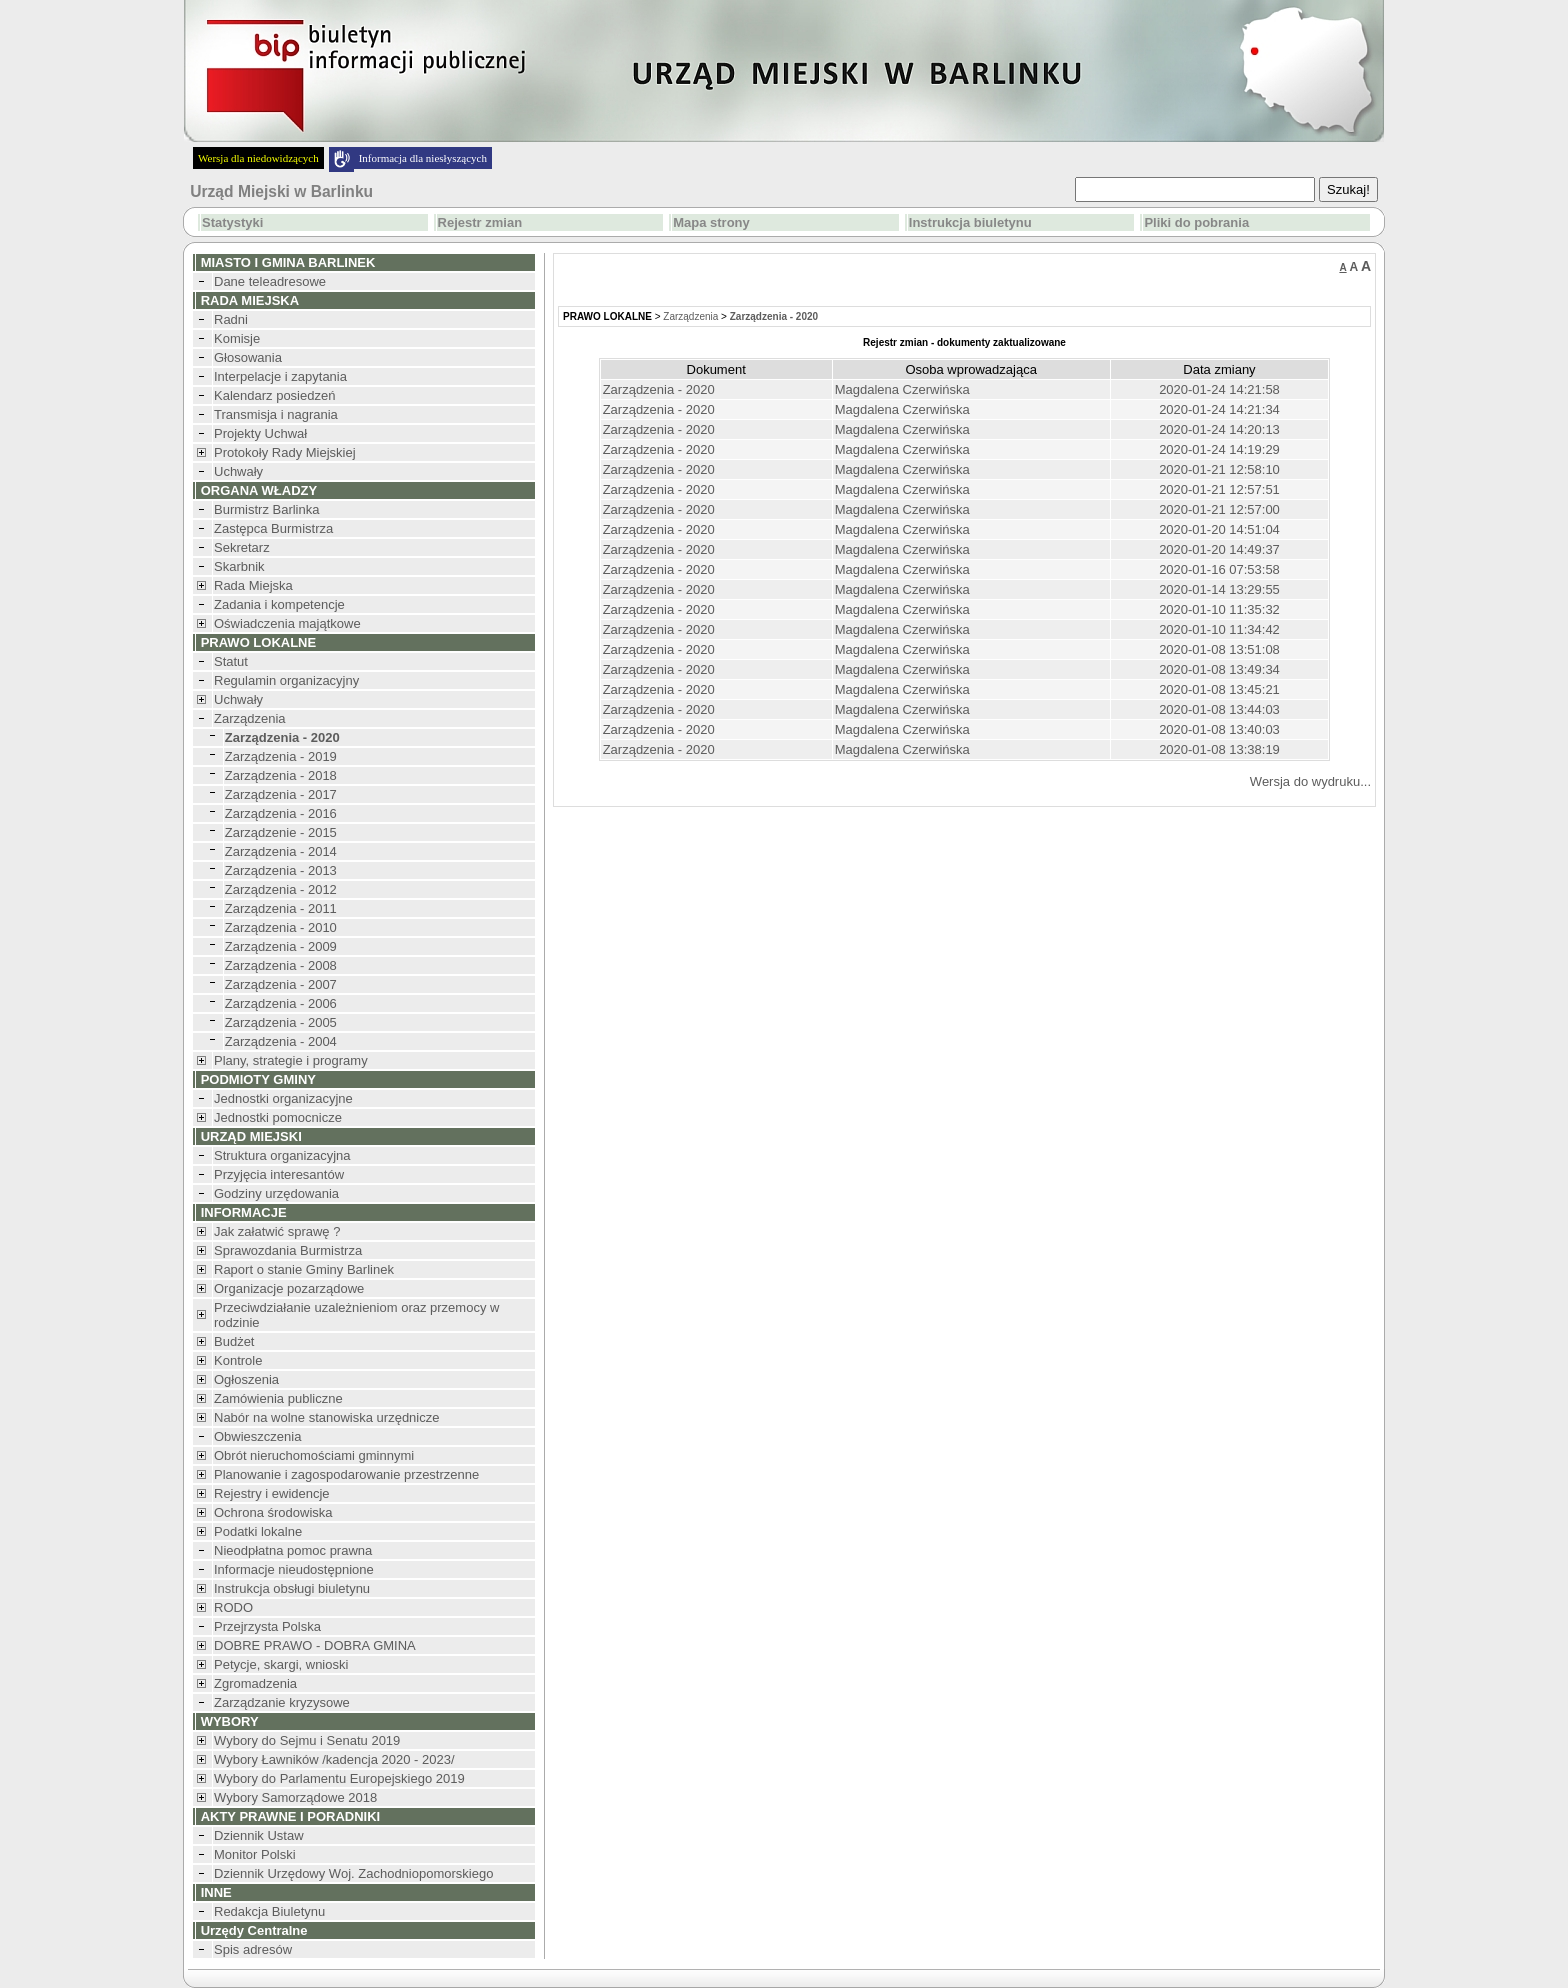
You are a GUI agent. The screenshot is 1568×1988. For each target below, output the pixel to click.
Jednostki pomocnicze (278, 1117)
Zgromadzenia (255, 1683)
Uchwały (238, 471)
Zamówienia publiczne (278, 1398)
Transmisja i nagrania (276, 414)
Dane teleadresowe (270, 281)
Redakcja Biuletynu (269, 1911)
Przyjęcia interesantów (279, 1174)
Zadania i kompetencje (279, 604)
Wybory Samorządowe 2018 (295, 1797)
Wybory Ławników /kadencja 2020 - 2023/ (334, 1759)
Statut (231, 661)
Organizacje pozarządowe (289, 1288)
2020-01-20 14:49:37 (1219, 549)
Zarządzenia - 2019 (281, 756)
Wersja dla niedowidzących (258, 158)
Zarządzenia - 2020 (659, 389)
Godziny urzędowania (276, 1193)
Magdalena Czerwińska (902, 389)
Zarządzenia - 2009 (281, 946)
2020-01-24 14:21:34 (1219, 409)
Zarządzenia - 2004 (281, 1041)
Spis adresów (253, 1949)
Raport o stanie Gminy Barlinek (304, 1269)
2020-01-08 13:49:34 (1219, 669)
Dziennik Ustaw (259, 1835)
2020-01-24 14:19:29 (1219, 449)
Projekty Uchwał (260, 433)
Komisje (237, 338)
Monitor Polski (255, 1854)
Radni (231, 319)
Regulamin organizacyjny (286, 680)
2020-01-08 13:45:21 (1219, 689)
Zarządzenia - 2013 (281, 870)
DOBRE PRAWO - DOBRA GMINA (315, 1645)
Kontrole (238, 1360)
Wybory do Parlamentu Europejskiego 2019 (339, 1778)
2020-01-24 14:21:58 (1219, 389)
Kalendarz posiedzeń (274, 395)
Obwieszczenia (257, 1436)
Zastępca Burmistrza (273, 528)
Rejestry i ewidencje (272, 1493)
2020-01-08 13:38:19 (1219, 749)
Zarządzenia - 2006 (281, 1003)
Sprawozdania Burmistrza (288, 1250)
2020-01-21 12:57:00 (1219, 509)
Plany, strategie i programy (291, 1060)
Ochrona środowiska (273, 1512)
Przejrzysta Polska (267, 1626)
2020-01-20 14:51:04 (1219, 529)
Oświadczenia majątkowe (287, 623)
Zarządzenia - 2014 (281, 851)
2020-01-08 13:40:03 (1219, 729)
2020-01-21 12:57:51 (1219, 489)
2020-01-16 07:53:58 (1219, 569)
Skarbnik (239, 566)
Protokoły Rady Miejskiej (285, 452)
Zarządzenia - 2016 (281, 813)
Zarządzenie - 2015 (281, 832)
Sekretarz (242, 547)
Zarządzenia (250, 718)
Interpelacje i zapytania (280, 376)
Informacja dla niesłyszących (423, 158)
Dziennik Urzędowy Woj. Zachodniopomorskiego (353, 1873)
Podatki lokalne (258, 1531)
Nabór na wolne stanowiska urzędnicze (326, 1417)
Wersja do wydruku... (1310, 781)
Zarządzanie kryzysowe (282, 1702)
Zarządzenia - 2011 (281, 908)
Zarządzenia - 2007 (281, 984)
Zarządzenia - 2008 (281, 965)
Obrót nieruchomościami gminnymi (314, 1455)
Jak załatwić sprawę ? (277, 1231)
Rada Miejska (253, 585)
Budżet (234, 1341)
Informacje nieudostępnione (294, 1569)
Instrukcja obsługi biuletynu (292, 1588)
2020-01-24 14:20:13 (1219, 429)
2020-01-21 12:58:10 (1219, 469)
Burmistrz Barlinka (266, 509)
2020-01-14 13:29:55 (1219, 589)
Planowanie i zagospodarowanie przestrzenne (346, 1474)
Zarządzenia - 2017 (281, 794)
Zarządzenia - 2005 (281, 1022)
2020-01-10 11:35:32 (1219, 609)
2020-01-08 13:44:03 (1219, 709)
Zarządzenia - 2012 (281, 889)
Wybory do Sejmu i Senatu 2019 (307, 1740)
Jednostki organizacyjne (283, 1098)
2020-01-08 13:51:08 (1219, 649)
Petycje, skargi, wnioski (281, 1664)
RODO (233, 1607)
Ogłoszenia (246, 1379)
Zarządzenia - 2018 (281, 775)
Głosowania (248, 357)
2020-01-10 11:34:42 (1219, 629)
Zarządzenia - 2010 (281, 927)
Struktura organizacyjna (282, 1155)
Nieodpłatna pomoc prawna (293, 1550)
